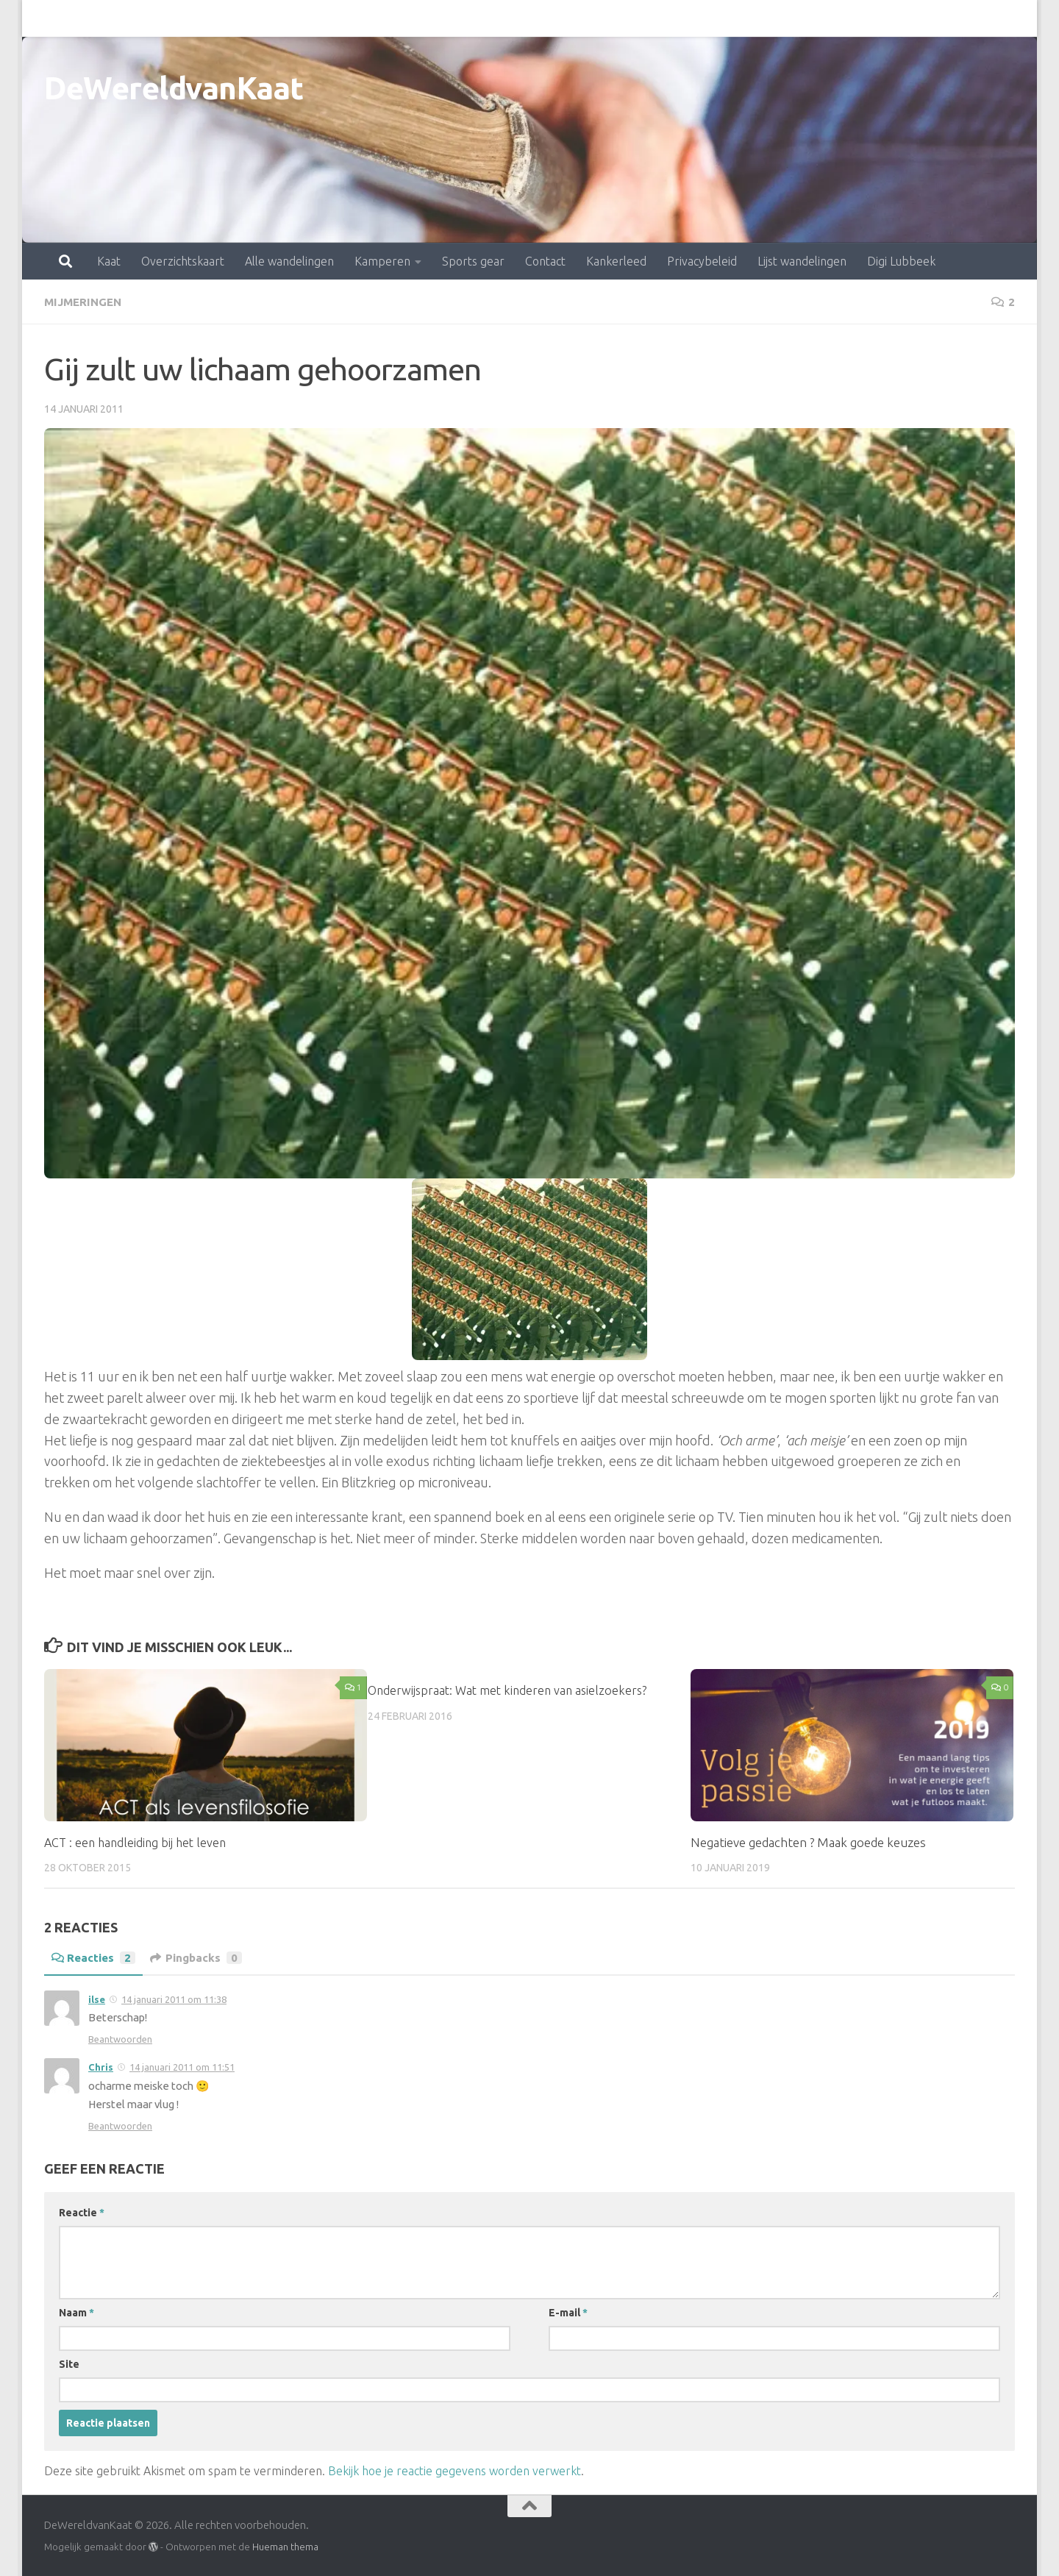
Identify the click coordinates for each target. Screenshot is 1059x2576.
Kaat (44, 18)
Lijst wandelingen (737, 18)
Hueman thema (285, 2546)
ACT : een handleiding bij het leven (138, 1842)
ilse (96, 1998)
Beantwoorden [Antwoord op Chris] (120, 2125)
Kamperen (318, 18)
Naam (76, 2312)
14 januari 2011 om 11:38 (174, 1998)
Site (69, 2363)
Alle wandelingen (224, 18)
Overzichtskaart (118, 18)
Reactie (81, 2212)
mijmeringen (85, 301)
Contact (480, 18)
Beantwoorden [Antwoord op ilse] (120, 2038)
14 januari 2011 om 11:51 (182, 2066)
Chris (100, 2066)
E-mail (568, 2312)
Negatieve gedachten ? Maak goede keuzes (808, 1842)
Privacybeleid (637, 18)
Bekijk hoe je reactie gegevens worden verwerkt (454, 2470)
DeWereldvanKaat (174, 88)
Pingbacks (200, 1957)
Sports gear (408, 18)
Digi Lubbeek (836, 18)
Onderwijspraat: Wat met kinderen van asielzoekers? (511, 1689)
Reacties (94, 1957)
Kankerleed (551, 18)
